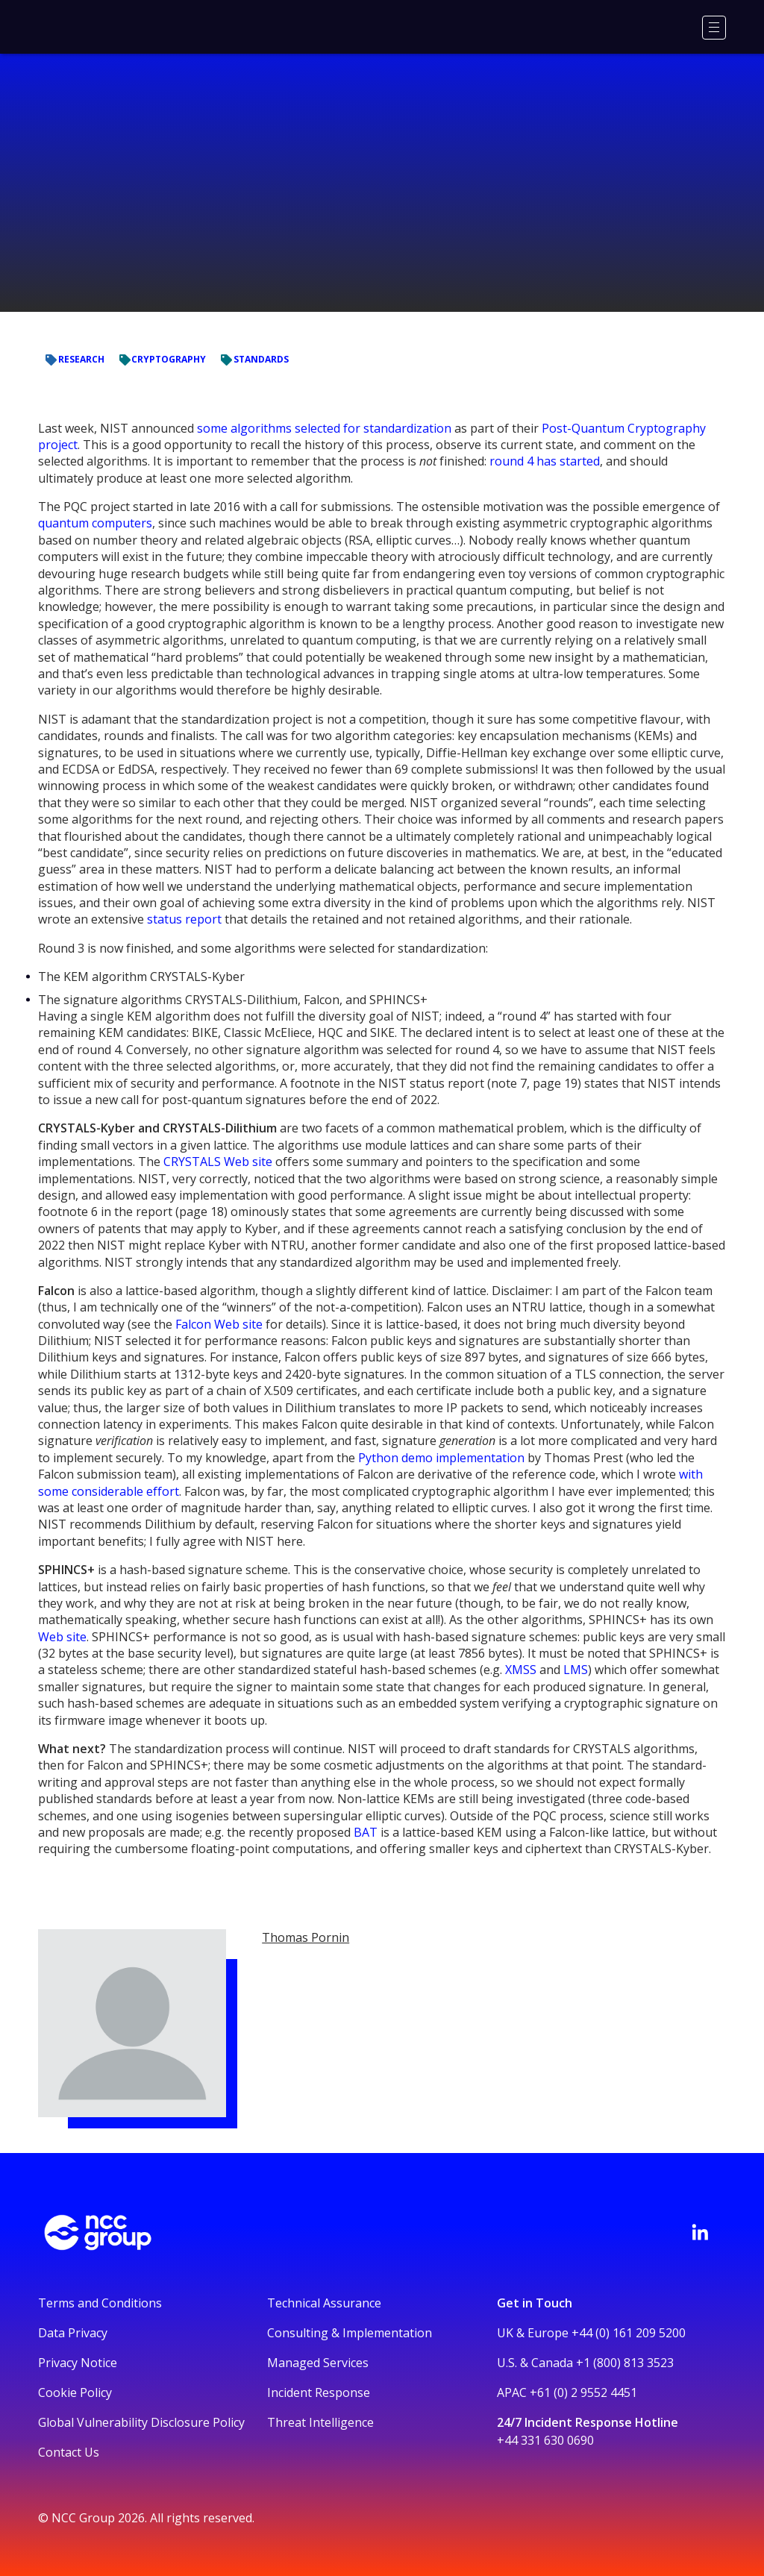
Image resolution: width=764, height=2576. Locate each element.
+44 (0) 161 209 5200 (629, 2333)
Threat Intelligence (320, 2422)
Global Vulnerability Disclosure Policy (141, 2422)
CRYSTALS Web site (217, 1161)
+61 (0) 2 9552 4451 (583, 2392)
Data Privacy (72, 2333)
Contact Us (68, 2452)
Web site (62, 1637)
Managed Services (318, 2362)
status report (184, 919)
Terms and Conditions (100, 2303)
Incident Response (318, 2392)
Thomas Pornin (305, 1937)
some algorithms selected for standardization (324, 428)
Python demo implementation (441, 1458)
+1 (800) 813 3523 (625, 2362)
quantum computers (95, 523)
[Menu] (714, 28)
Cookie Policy (75, 2392)
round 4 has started (544, 461)
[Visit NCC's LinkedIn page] (700, 2232)
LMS (575, 1669)
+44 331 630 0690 (545, 2440)
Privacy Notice (77, 2362)
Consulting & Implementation (349, 2333)
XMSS (520, 1669)
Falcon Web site (219, 1324)
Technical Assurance (324, 2303)
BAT (366, 1832)
